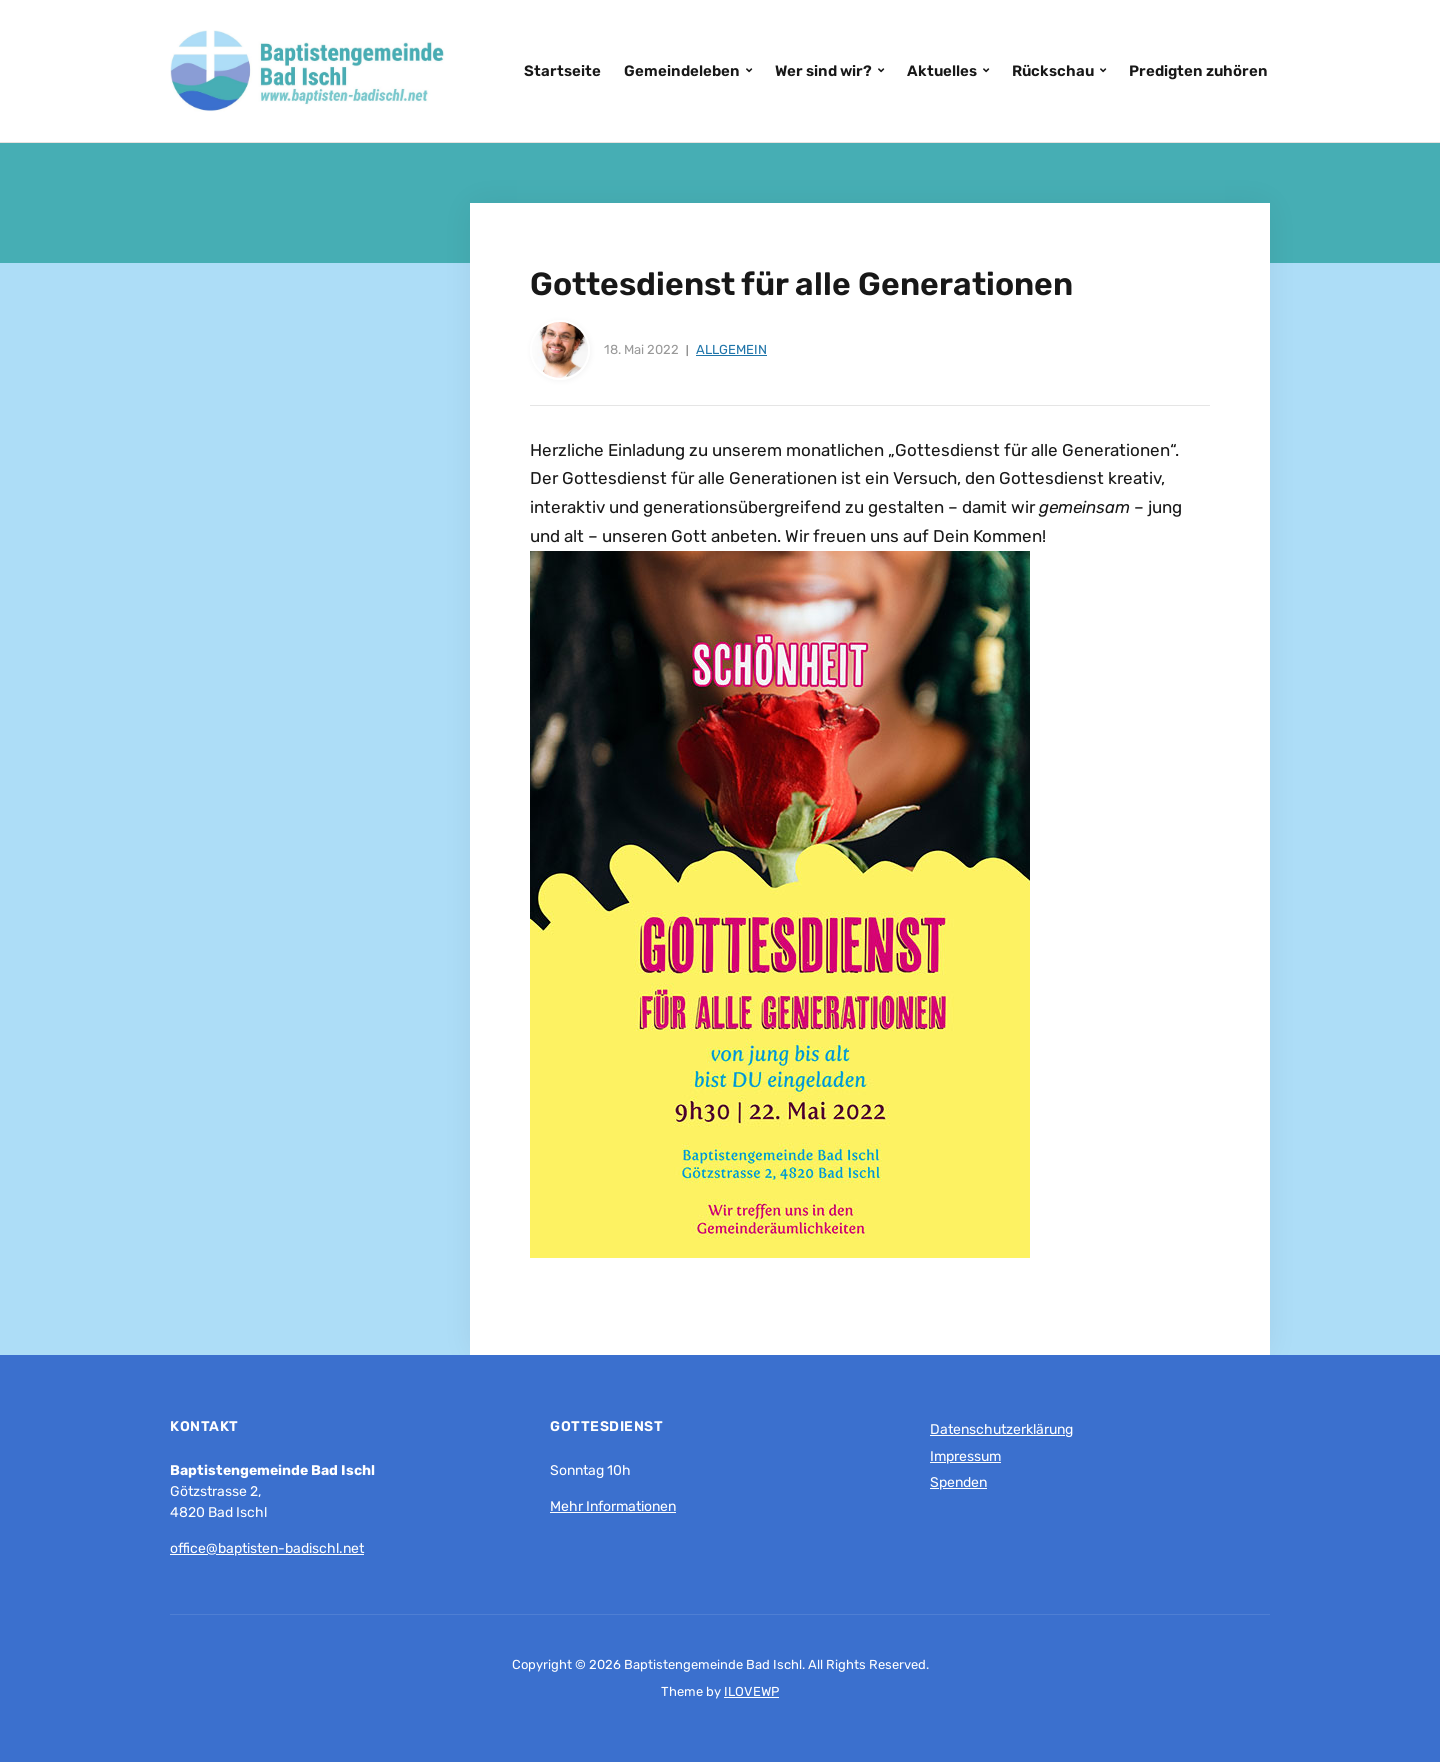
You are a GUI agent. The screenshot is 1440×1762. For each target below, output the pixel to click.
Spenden (958, 1482)
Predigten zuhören (1198, 71)
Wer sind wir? (823, 71)
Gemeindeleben (682, 71)
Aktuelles (942, 71)
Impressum (965, 1456)
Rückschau (1053, 71)
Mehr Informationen (613, 1506)
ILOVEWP (751, 1691)
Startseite (562, 71)
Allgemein (731, 349)
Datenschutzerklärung (1001, 1429)
